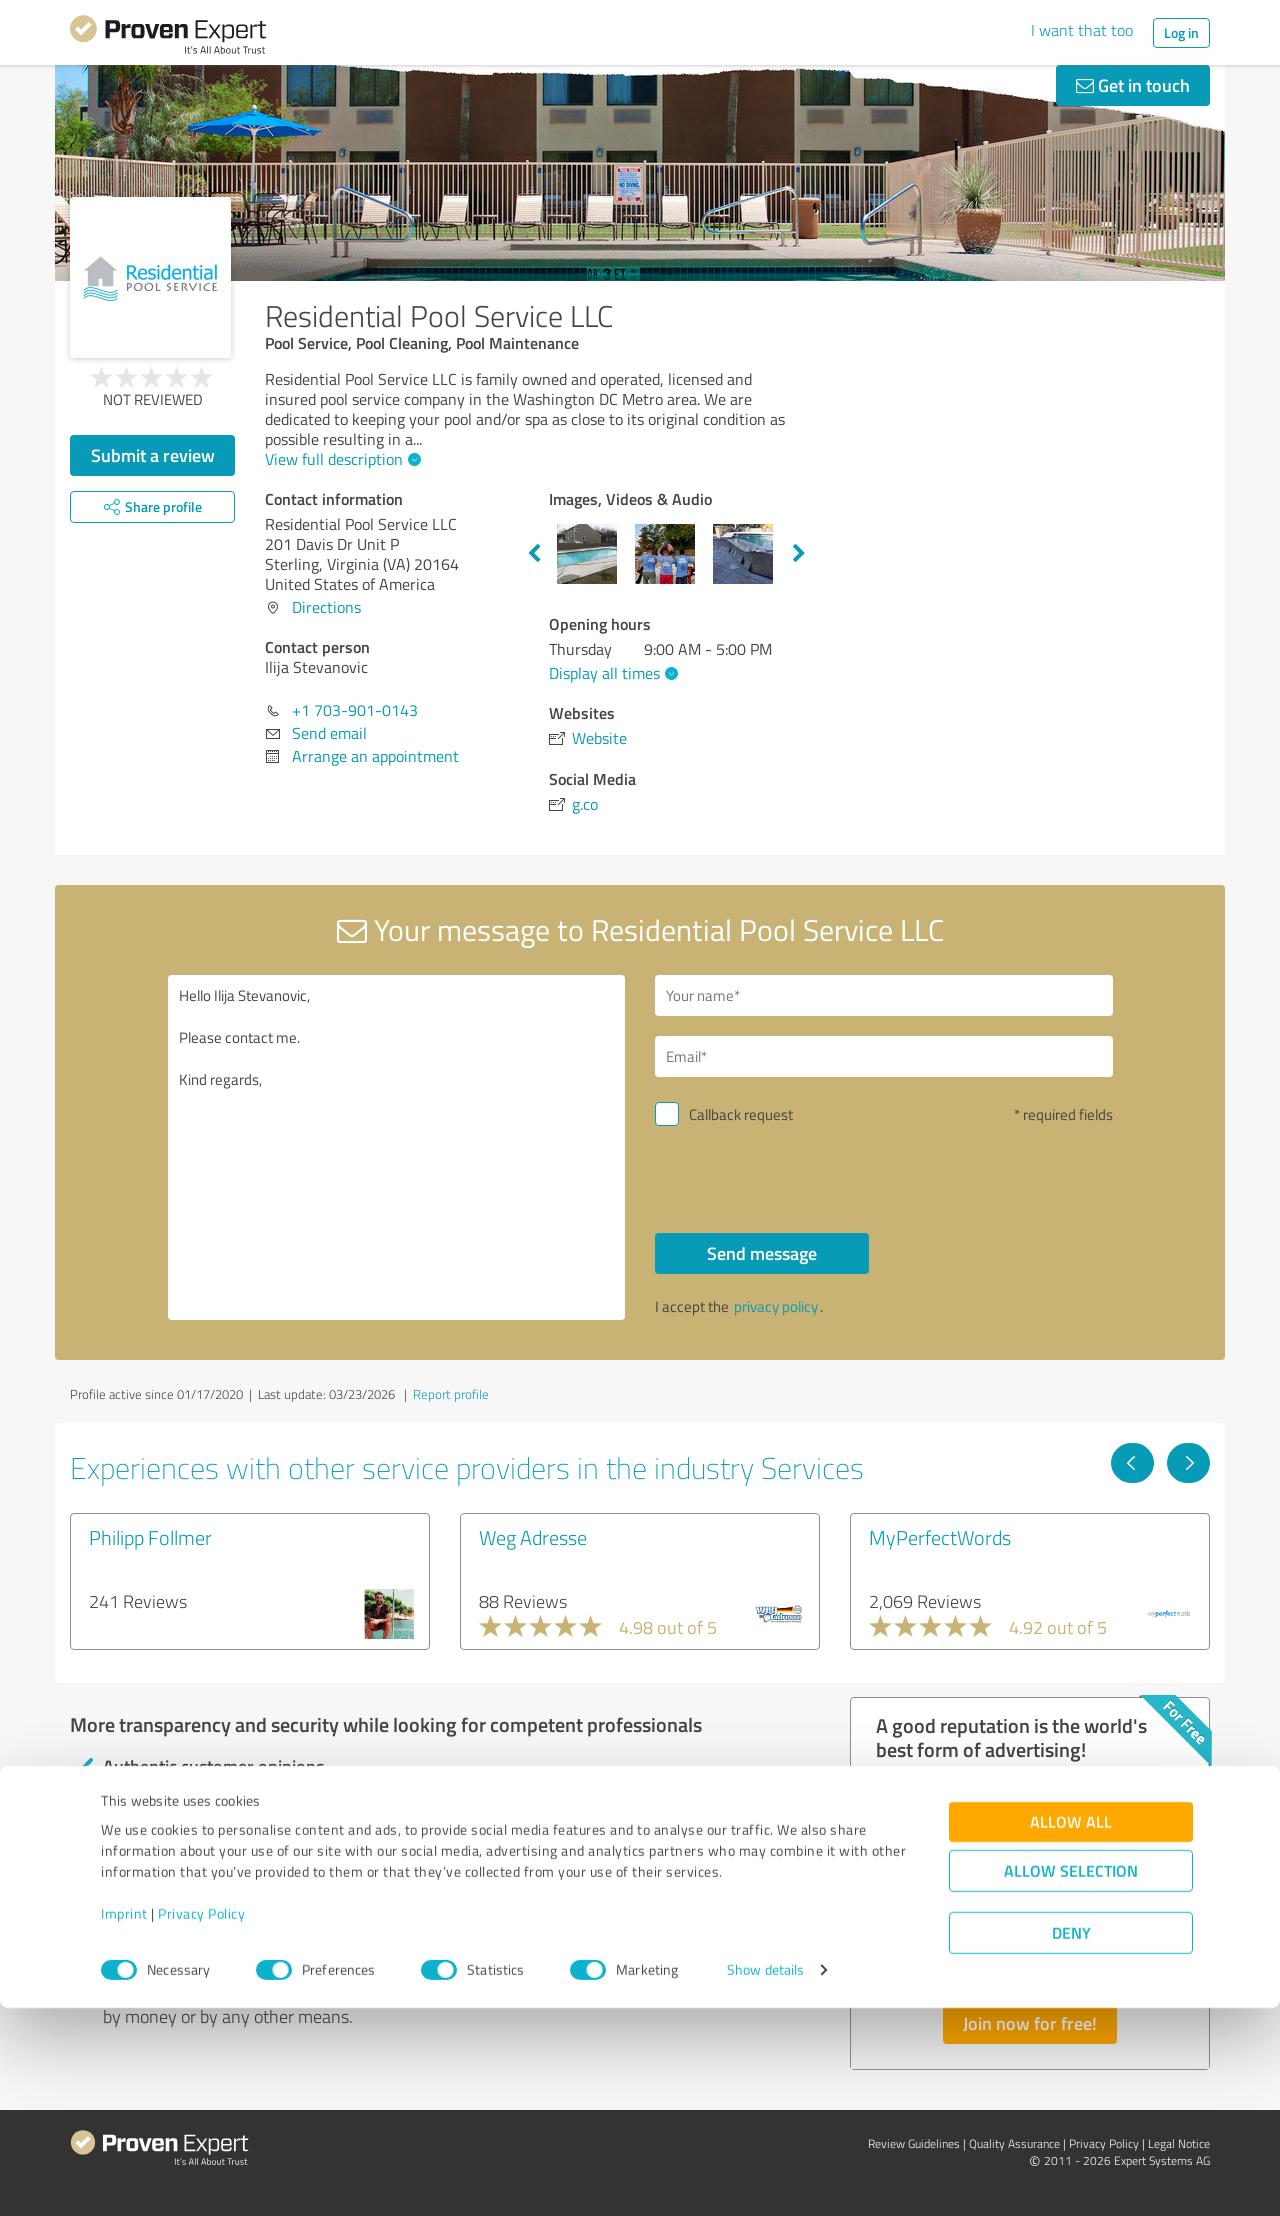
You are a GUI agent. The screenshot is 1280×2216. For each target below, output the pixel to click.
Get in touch (1133, 85)
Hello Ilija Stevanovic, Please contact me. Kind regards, (397, 1147)
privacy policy (776, 1306)
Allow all (1071, 2030)
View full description (340, 459)
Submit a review (153, 455)
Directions (326, 607)
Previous (534, 554)
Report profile (451, 1394)
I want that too (1082, 30)
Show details (765, 2178)
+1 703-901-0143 (355, 710)
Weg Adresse (533, 1537)
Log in (1181, 32)
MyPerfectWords (940, 1537)
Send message (762, 1253)
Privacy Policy (201, 2122)
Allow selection (1071, 2079)
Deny (1071, 2141)
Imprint (124, 2122)
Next (799, 554)
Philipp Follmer (150, 1537)
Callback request (741, 1114)
